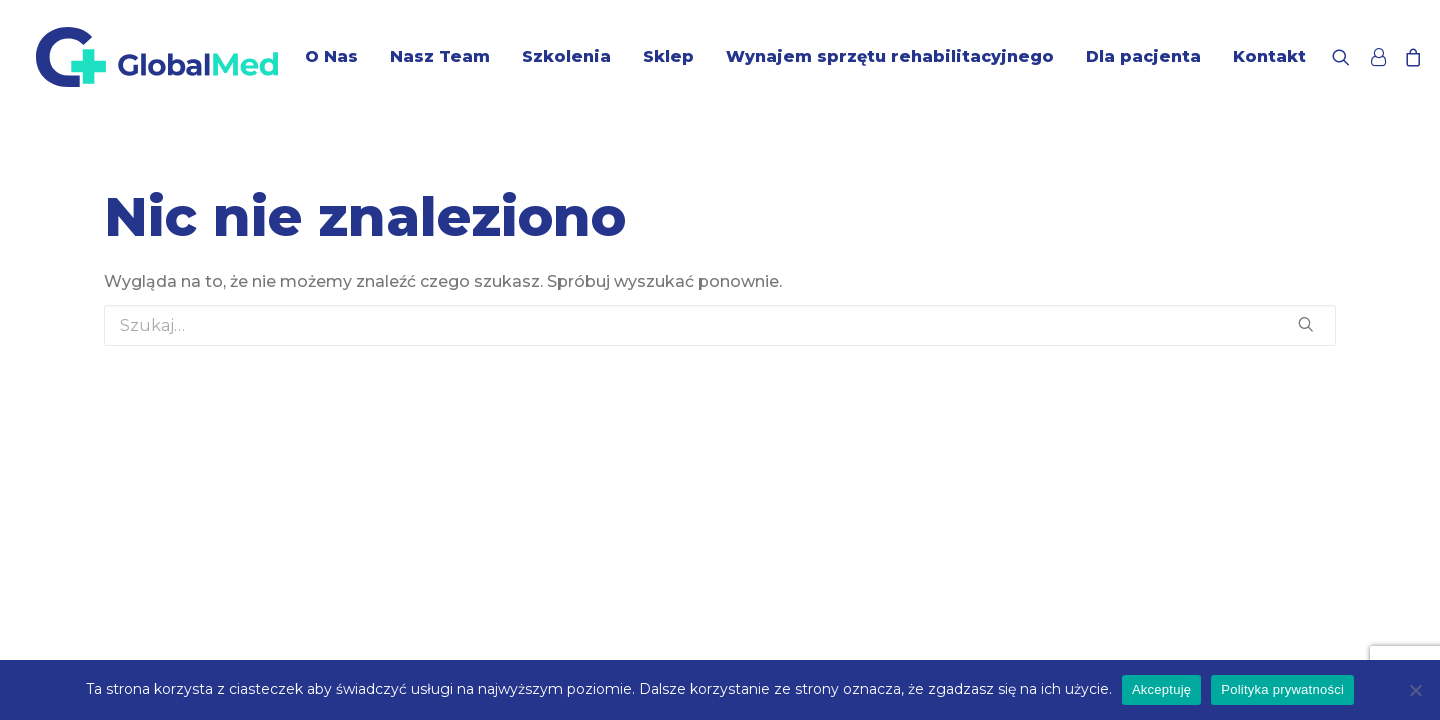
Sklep (668, 56)
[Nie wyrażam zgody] (1415, 690)
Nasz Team (440, 56)
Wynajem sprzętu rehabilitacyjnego (890, 56)
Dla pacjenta (1143, 56)
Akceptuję (1161, 689)
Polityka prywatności (1282, 689)
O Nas (331, 56)
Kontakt (1269, 56)
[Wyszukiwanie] (1345, 57)
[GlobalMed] (157, 57)
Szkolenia (566, 56)
